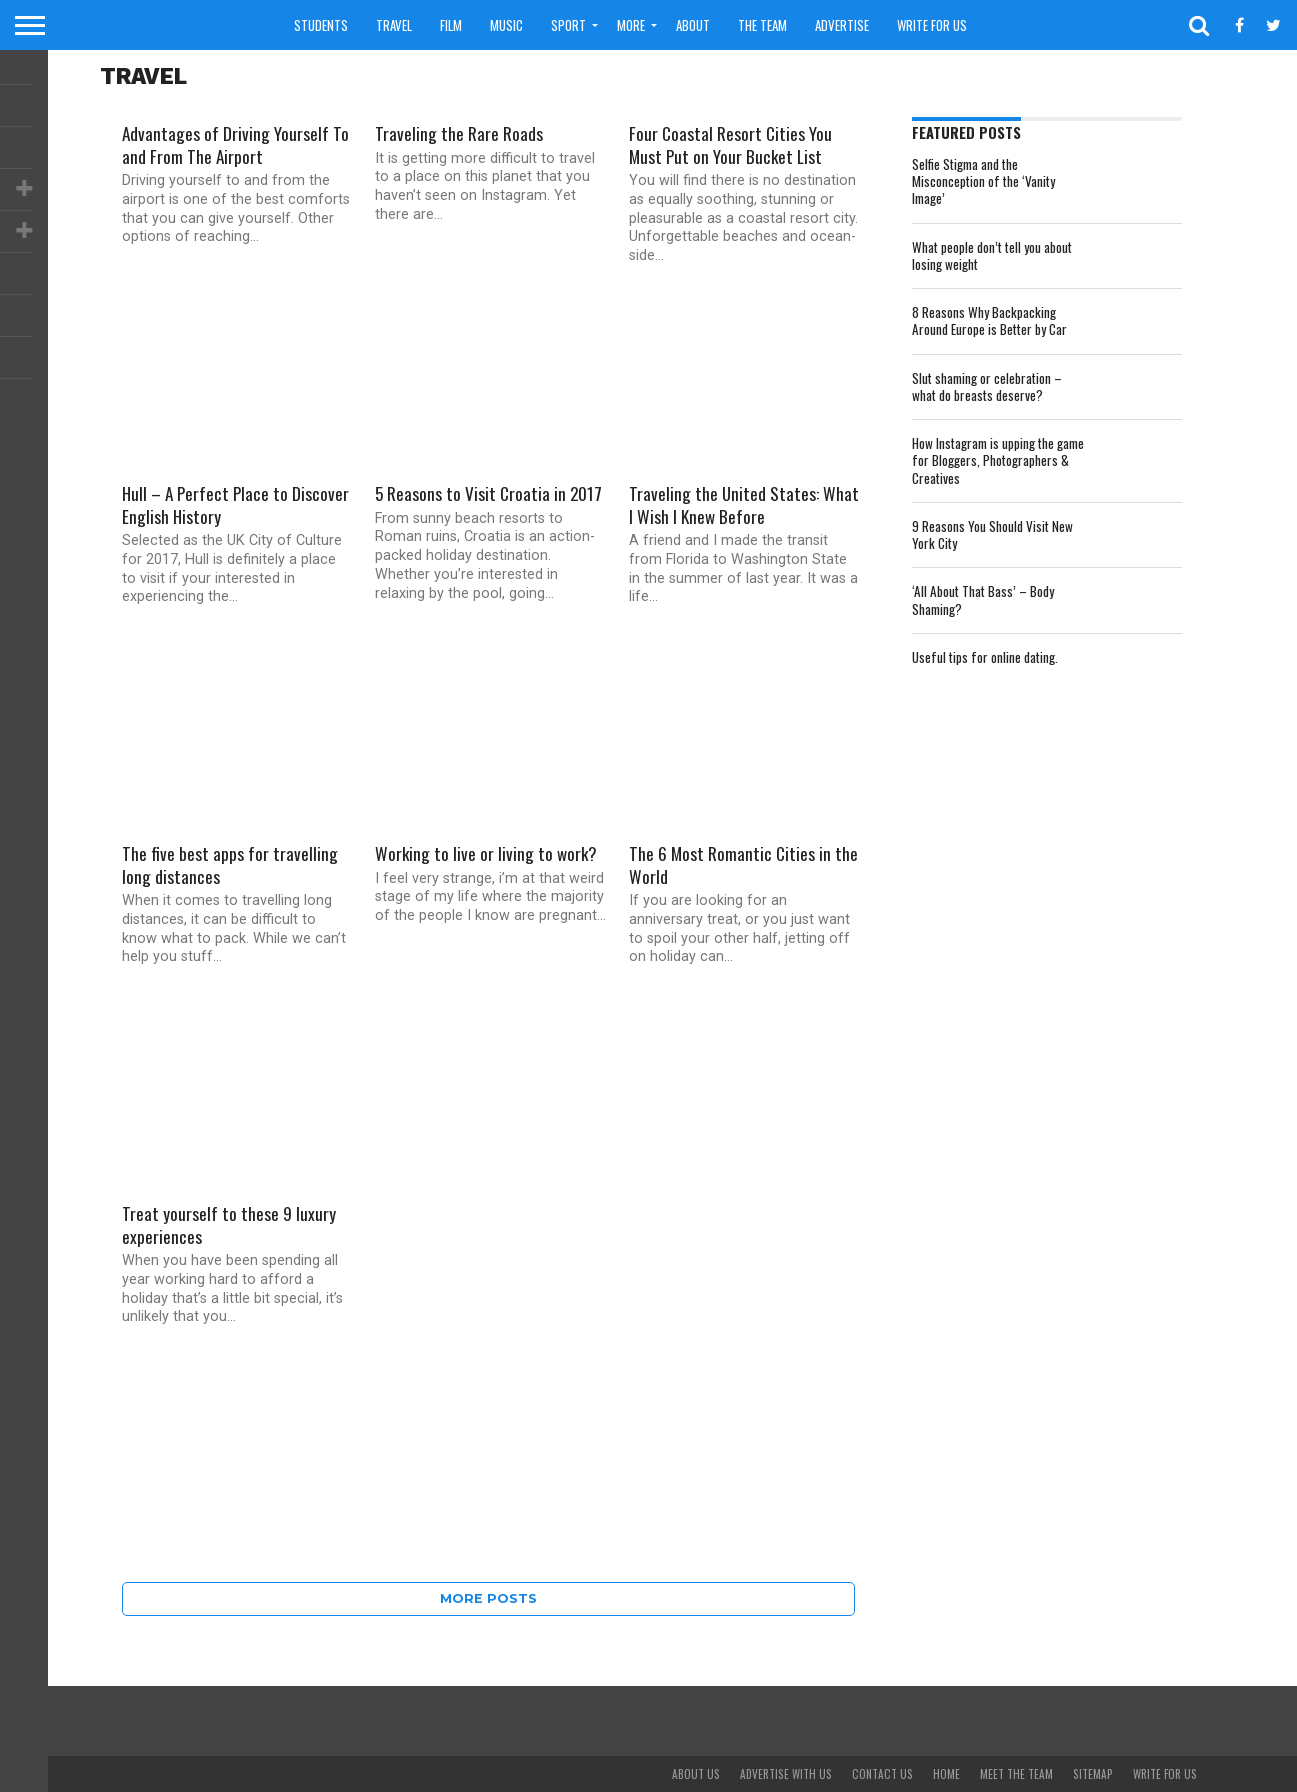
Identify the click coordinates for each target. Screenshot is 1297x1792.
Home (946, 1774)
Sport (568, 25)
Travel (394, 25)
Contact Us (882, 1774)
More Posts (488, 1598)
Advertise (842, 25)
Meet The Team (1016, 1774)
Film (451, 25)
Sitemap (1093, 1774)
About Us (696, 1774)
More (631, 25)
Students (321, 25)
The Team (762, 25)
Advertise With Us (786, 1774)
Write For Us (932, 25)
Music (506, 25)
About (693, 25)
